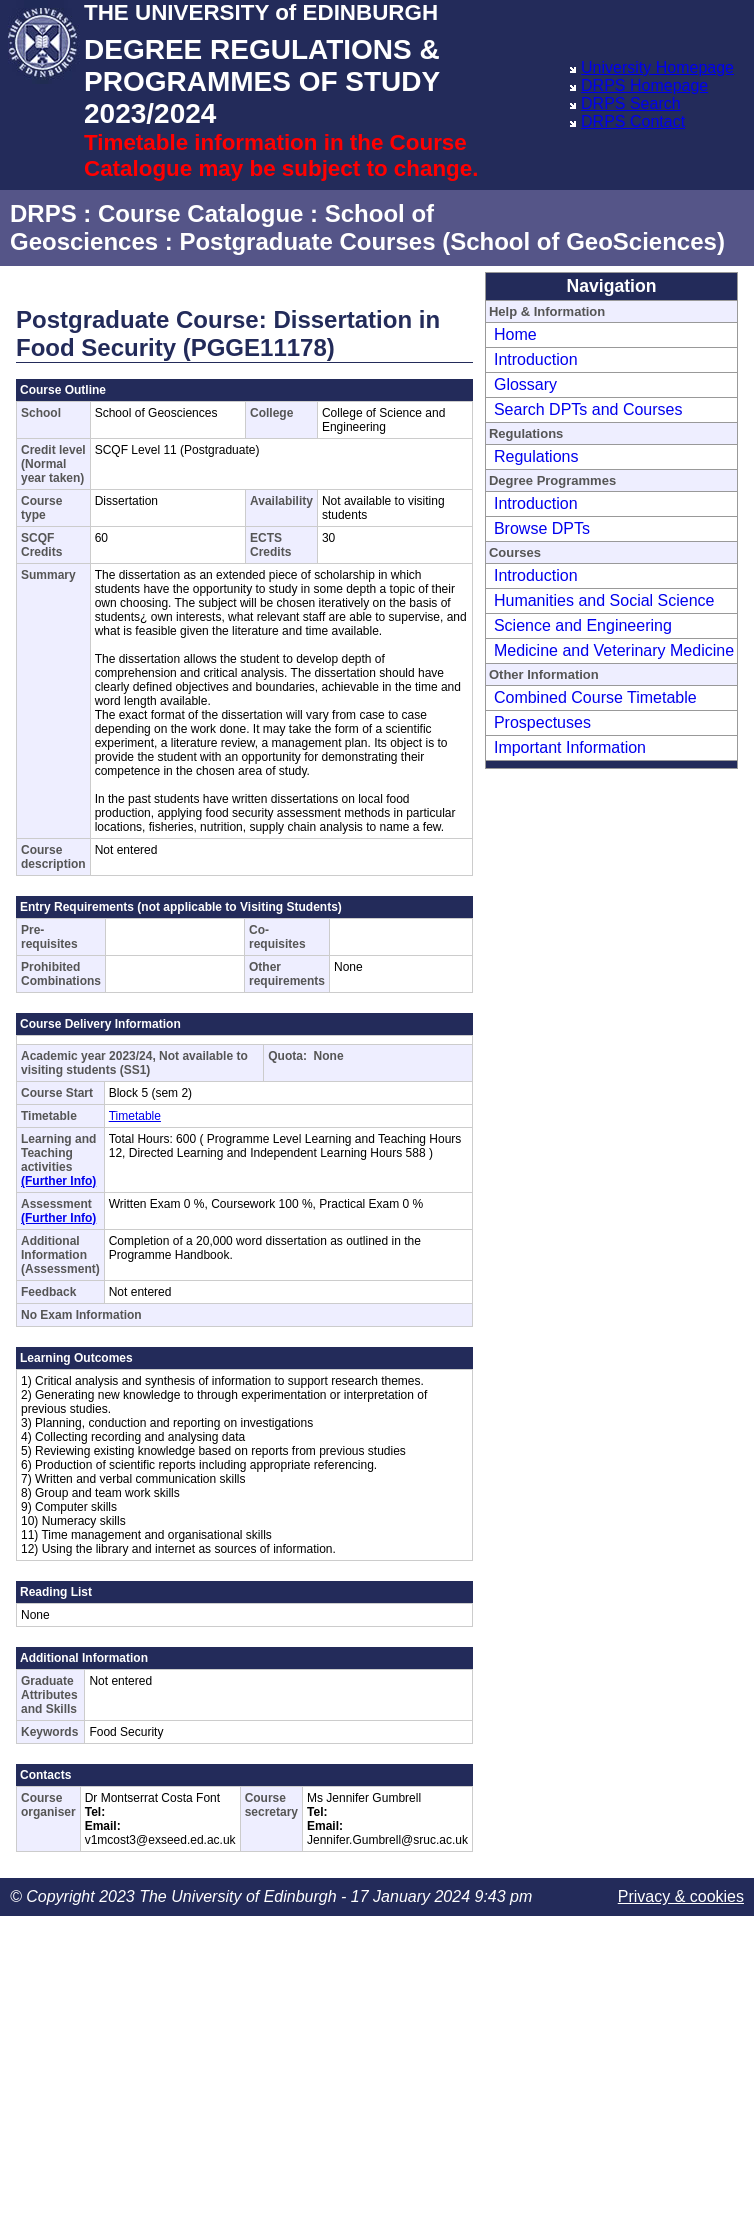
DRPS (43, 213)
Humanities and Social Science (604, 600)
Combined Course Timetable (595, 697)
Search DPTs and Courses (588, 409)
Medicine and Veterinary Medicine (614, 650)
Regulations (536, 456)
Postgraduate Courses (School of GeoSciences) (451, 241)
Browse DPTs (542, 528)
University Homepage (657, 67)
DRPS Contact (633, 121)
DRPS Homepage (644, 85)
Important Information (570, 747)
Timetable (135, 1116)
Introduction (536, 359)
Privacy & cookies (681, 1896)
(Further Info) (58, 1181)
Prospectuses (542, 722)
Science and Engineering (583, 625)
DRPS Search (631, 103)
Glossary (525, 384)
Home (515, 334)
